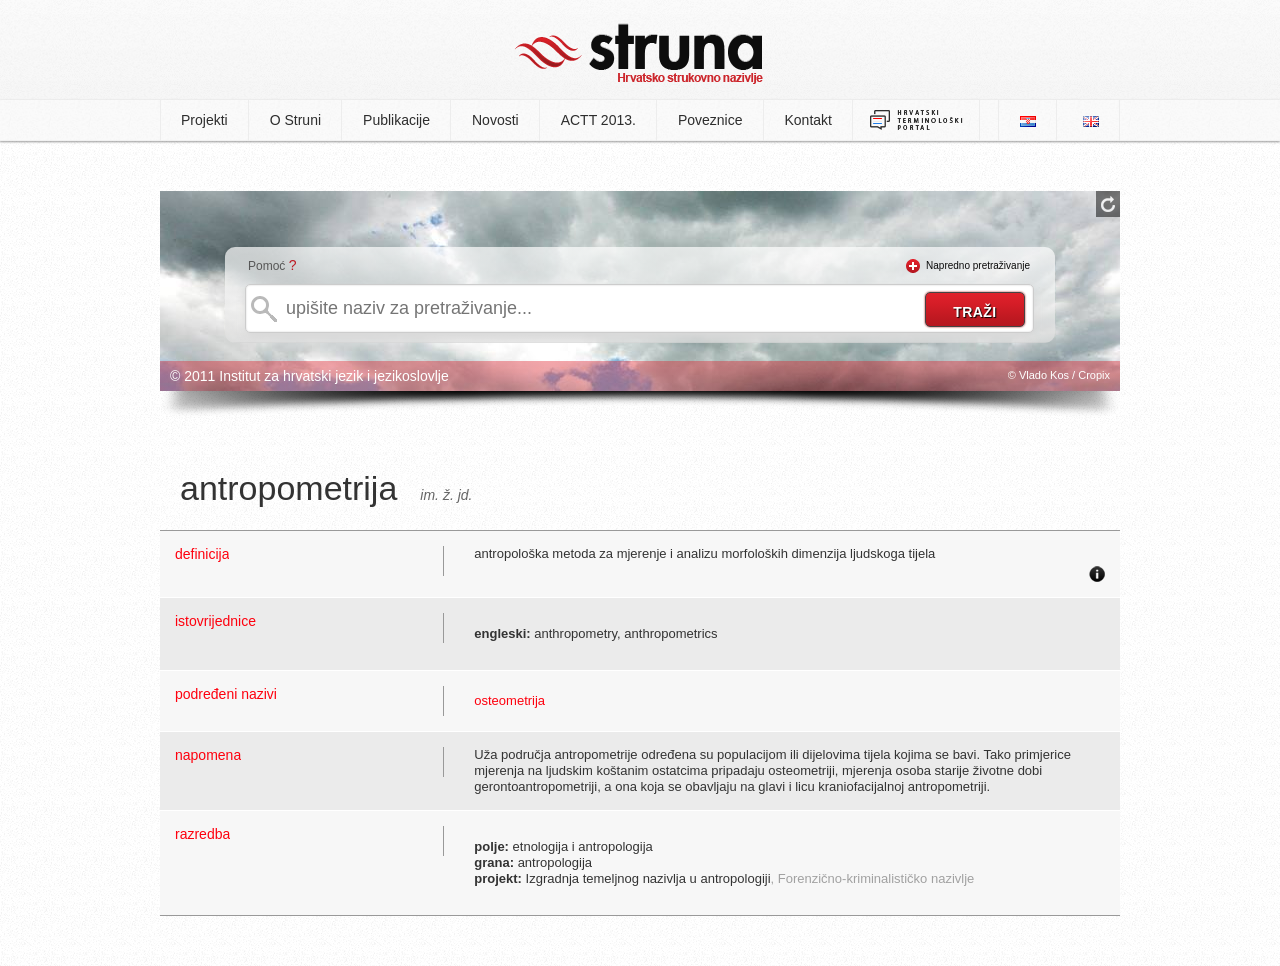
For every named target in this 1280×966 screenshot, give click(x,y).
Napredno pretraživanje (978, 265)
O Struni (295, 120)
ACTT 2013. (598, 120)
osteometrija (509, 700)
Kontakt (808, 120)
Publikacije (396, 120)
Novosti (495, 120)
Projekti (204, 120)
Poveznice (710, 120)
